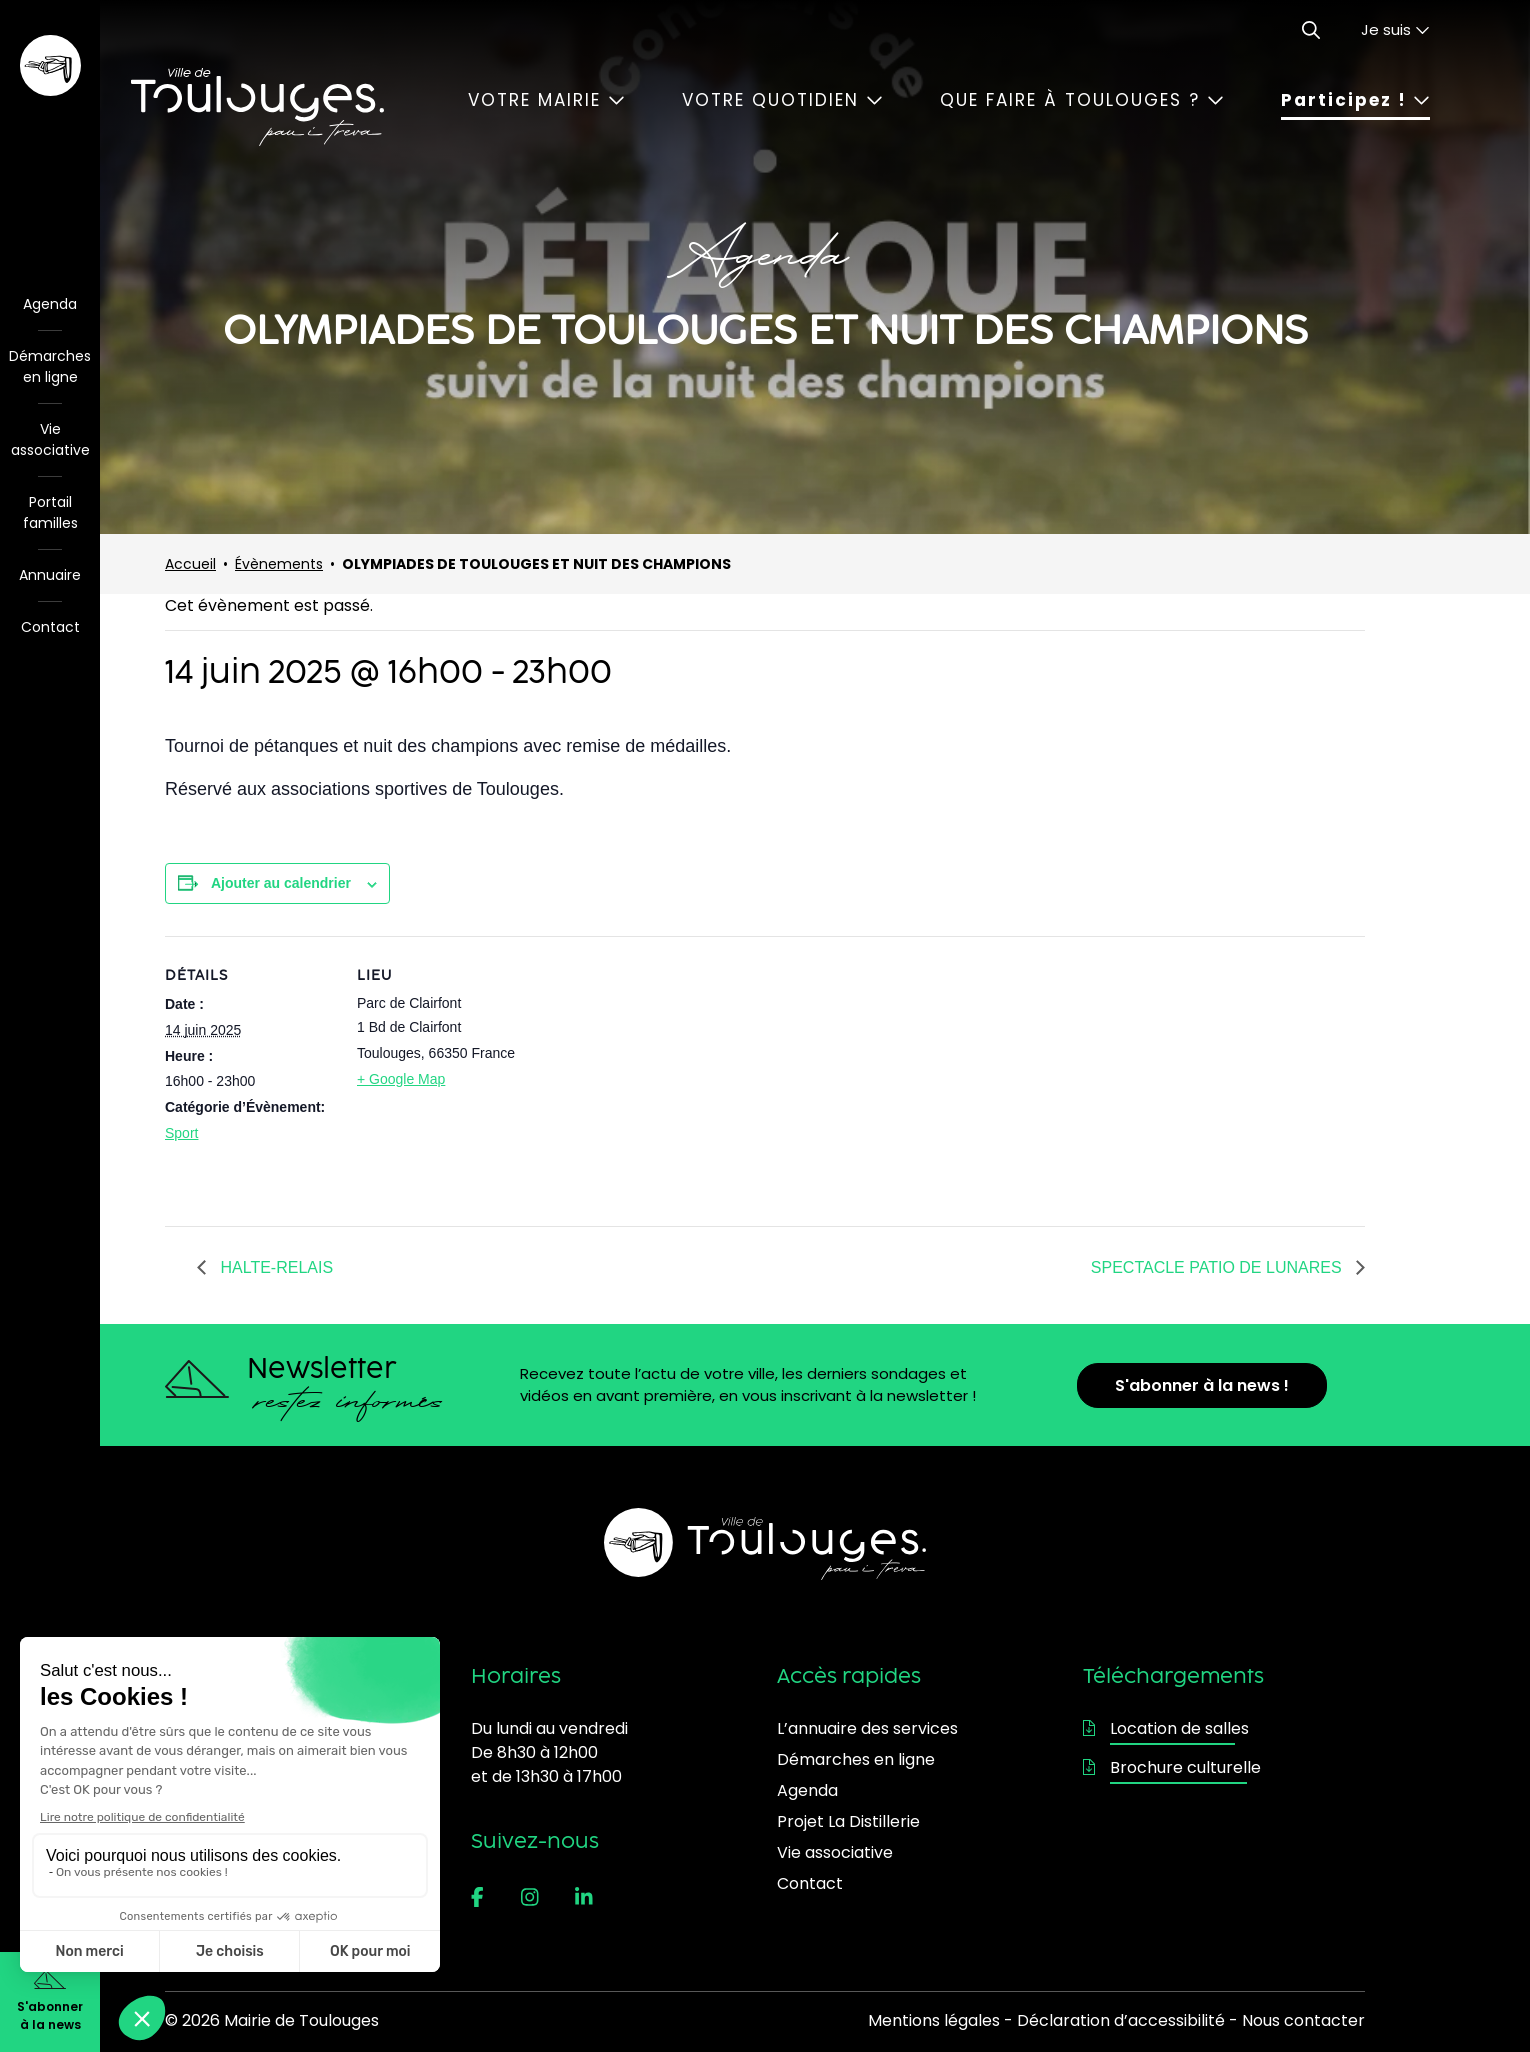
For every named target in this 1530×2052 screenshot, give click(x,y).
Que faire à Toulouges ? (1082, 100)
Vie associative (50, 439)
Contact (50, 627)
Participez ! (1355, 100)
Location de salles (1166, 1728)
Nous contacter (1303, 2020)
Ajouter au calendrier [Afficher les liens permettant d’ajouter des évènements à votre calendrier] (281, 883)
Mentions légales (934, 2020)
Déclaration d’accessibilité (1121, 2020)
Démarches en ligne (50, 366)
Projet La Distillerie (848, 1821)
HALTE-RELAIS (274, 1267)
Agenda (50, 304)
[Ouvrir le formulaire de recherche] (1311, 30)
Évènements (279, 564)
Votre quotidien (782, 100)
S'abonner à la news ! (1202, 1385)
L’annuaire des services (867, 1728)
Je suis (1395, 29)
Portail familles (50, 512)
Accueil (190, 564)
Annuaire (50, 575)
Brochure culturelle (1172, 1767)
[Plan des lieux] (654, 1074)
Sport (181, 1133)
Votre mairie (546, 100)
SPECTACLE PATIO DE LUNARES (1218, 1267)
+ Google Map (401, 1079)
